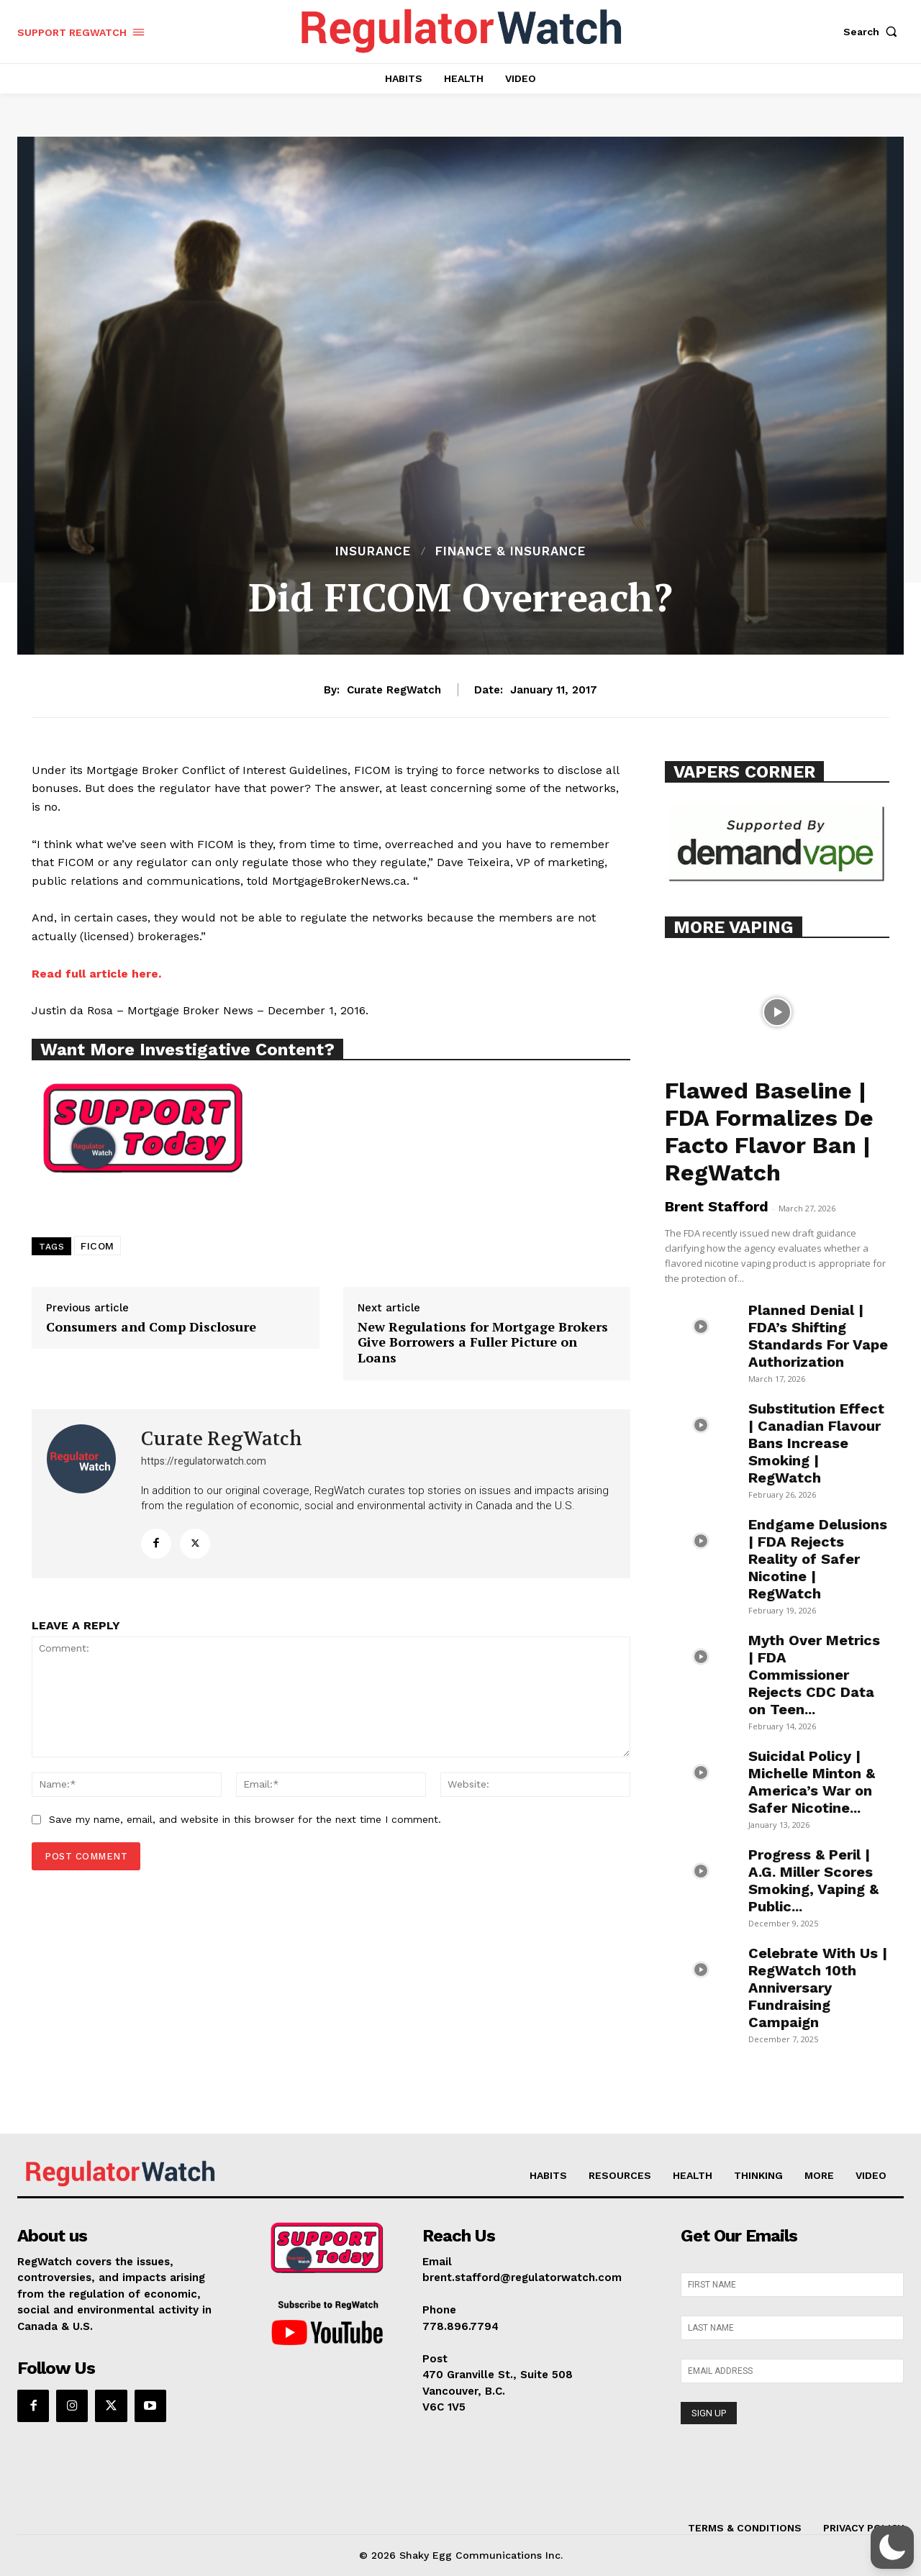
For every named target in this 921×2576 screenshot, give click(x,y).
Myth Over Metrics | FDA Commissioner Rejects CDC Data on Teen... (814, 1674)
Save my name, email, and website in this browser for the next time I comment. (245, 1819)
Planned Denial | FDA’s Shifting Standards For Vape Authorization (818, 1335)
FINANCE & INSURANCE (510, 551)
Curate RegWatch (394, 689)
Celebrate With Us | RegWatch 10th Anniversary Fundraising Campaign (817, 1987)
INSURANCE (373, 551)
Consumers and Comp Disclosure (151, 1327)
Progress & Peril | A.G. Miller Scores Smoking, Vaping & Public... (813, 1880)
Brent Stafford (716, 1206)
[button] (873, 32)
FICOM (97, 1246)
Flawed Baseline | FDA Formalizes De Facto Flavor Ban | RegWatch (769, 1131)
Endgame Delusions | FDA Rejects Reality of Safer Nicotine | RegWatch (817, 1559)
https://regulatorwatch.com (203, 1461)
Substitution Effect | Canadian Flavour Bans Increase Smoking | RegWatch (816, 1443)
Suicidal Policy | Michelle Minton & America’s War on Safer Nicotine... (811, 1781)
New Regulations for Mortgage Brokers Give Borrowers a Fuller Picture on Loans (483, 1342)
